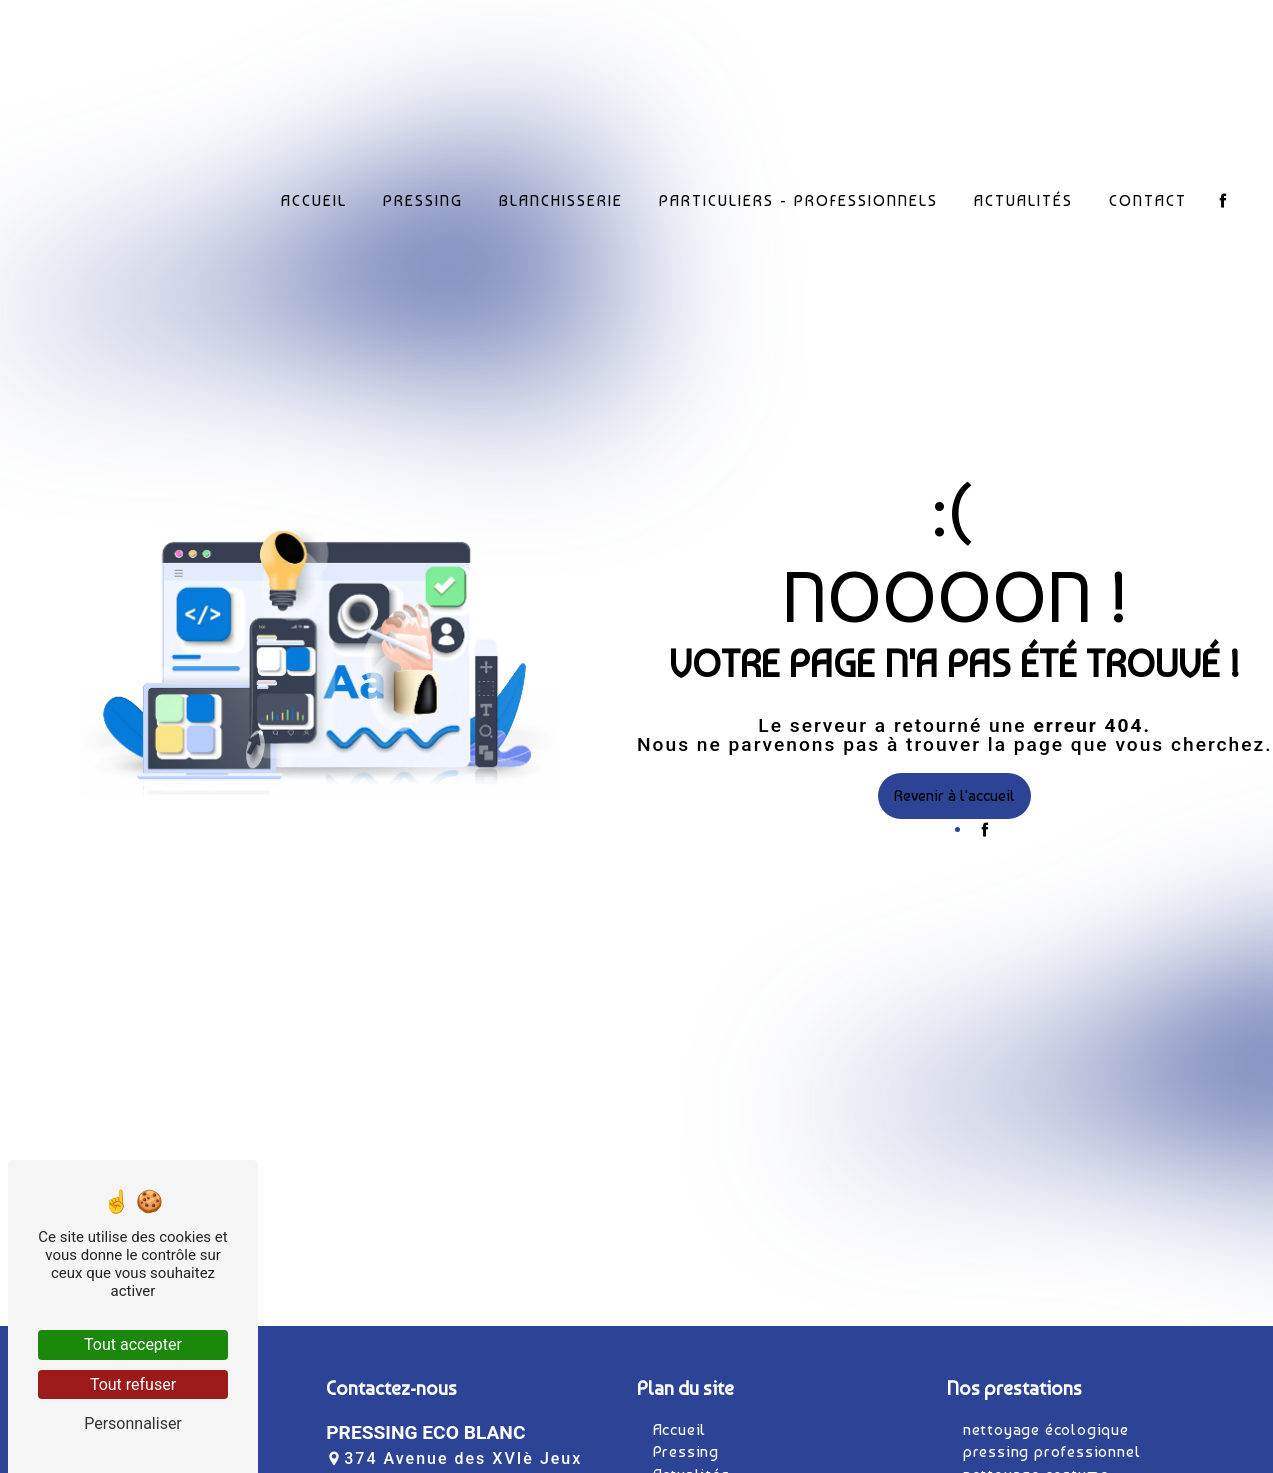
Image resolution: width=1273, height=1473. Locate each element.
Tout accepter (133, 1344)
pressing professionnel (1052, 1451)
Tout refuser (133, 1384)
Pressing (423, 196)
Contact (1148, 196)
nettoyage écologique (1046, 1429)
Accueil (314, 196)
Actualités (1023, 196)
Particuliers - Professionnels (798, 196)
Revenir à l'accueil (954, 795)
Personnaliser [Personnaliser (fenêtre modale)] (133, 1423)
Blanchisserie (561, 196)
